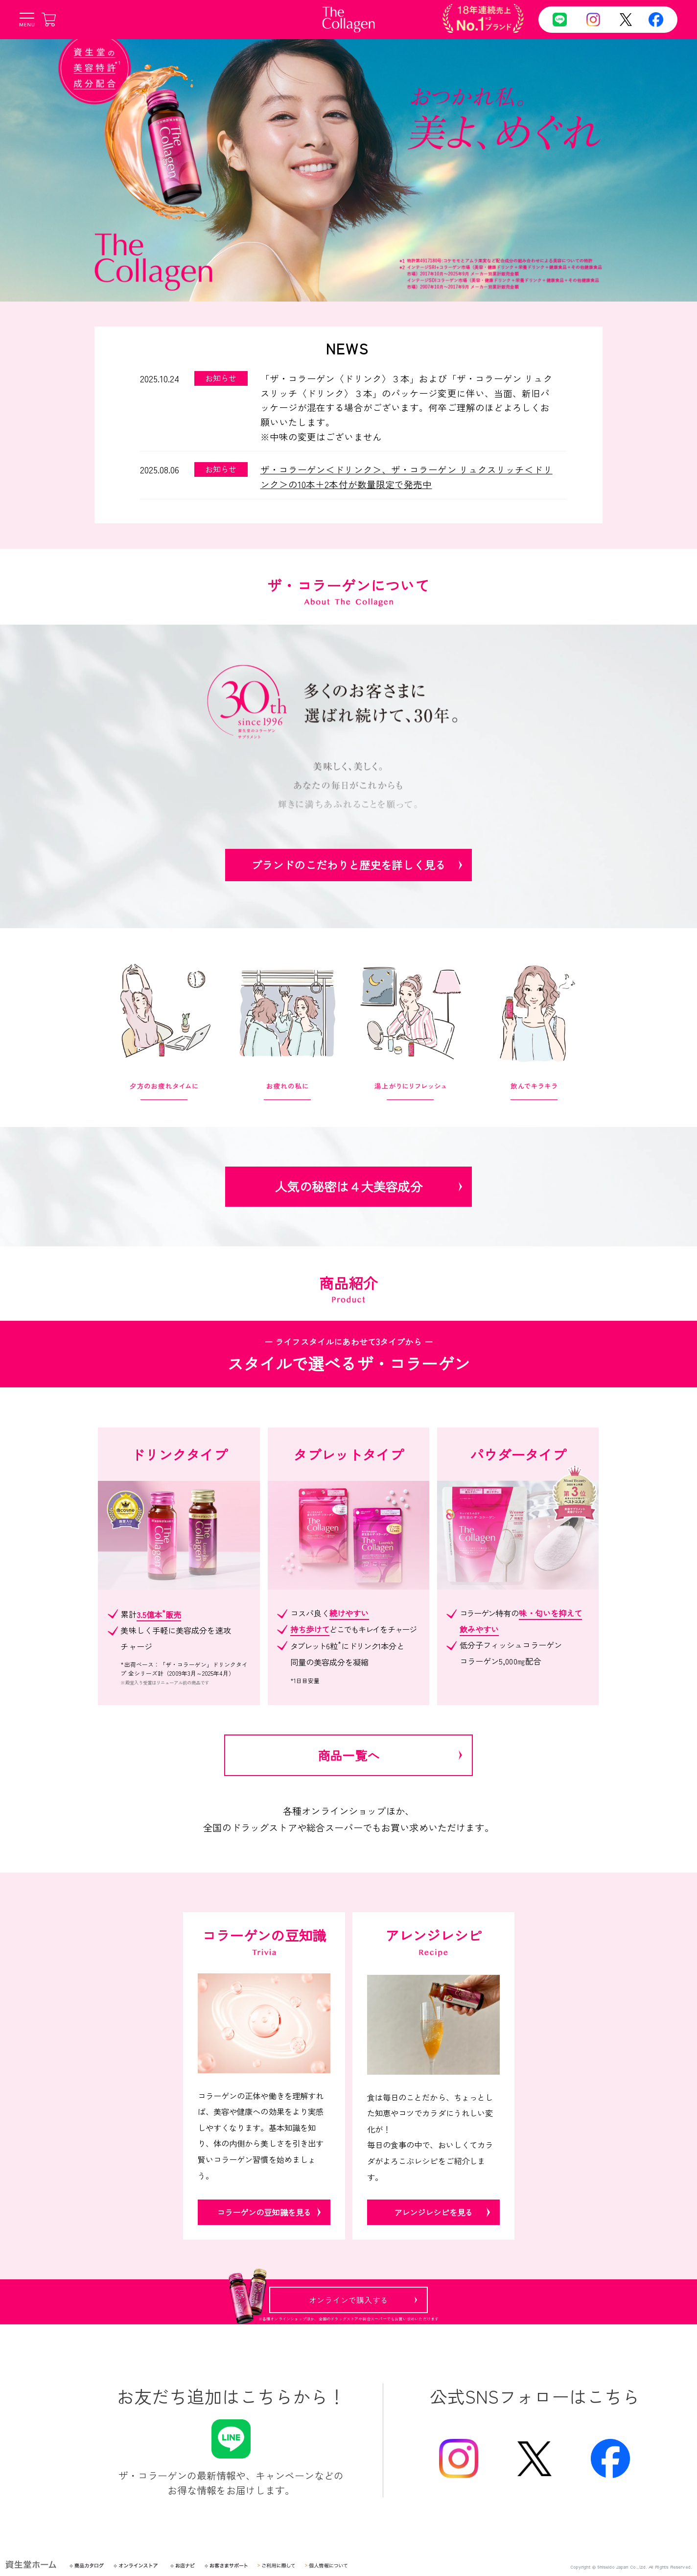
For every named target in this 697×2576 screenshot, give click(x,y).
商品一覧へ (348, 1755)
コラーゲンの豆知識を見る (264, 2212)
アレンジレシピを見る (433, 2212)
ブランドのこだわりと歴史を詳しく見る (348, 864)
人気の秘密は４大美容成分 (348, 1186)
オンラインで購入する (348, 2300)
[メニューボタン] (27, 19)
